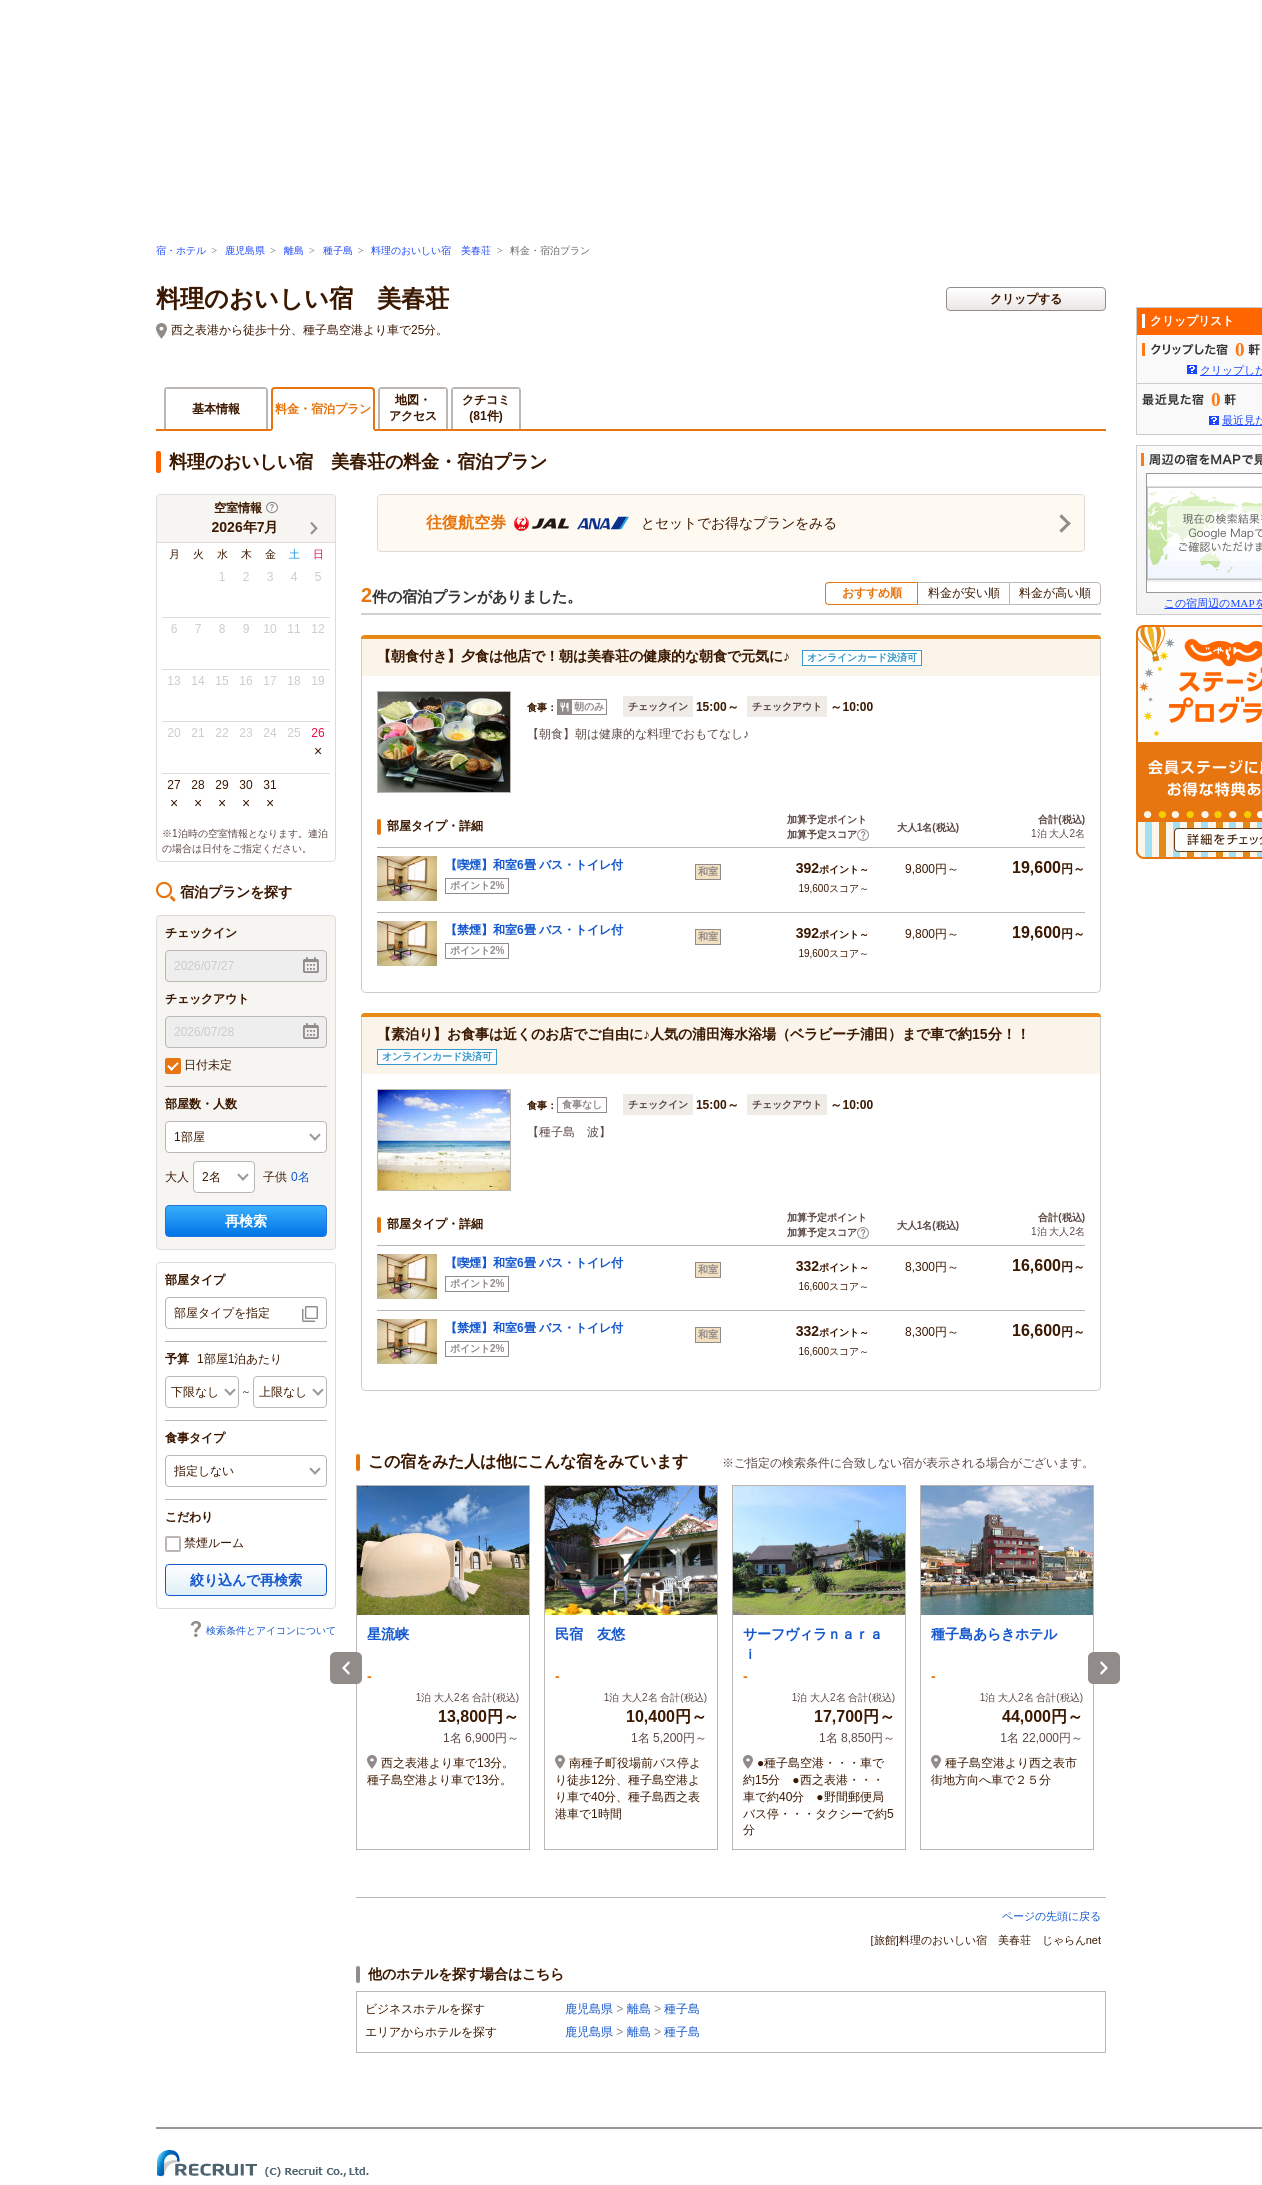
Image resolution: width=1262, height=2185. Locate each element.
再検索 (246, 1221)
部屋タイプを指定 (222, 1313)
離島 (294, 250)
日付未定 (198, 1066)
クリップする (1026, 299)
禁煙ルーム (204, 1544)
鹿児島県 (245, 250)
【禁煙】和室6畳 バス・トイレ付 (534, 930)
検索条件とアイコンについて (262, 1630)
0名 (300, 1177)
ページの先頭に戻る (1051, 1916)
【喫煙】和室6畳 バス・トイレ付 (534, 865)
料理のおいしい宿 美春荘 (431, 250)
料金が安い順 (964, 593)
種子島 (338, 250)
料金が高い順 (1055, 593)
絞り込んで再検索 (246, 1580)
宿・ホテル (181, 250)
